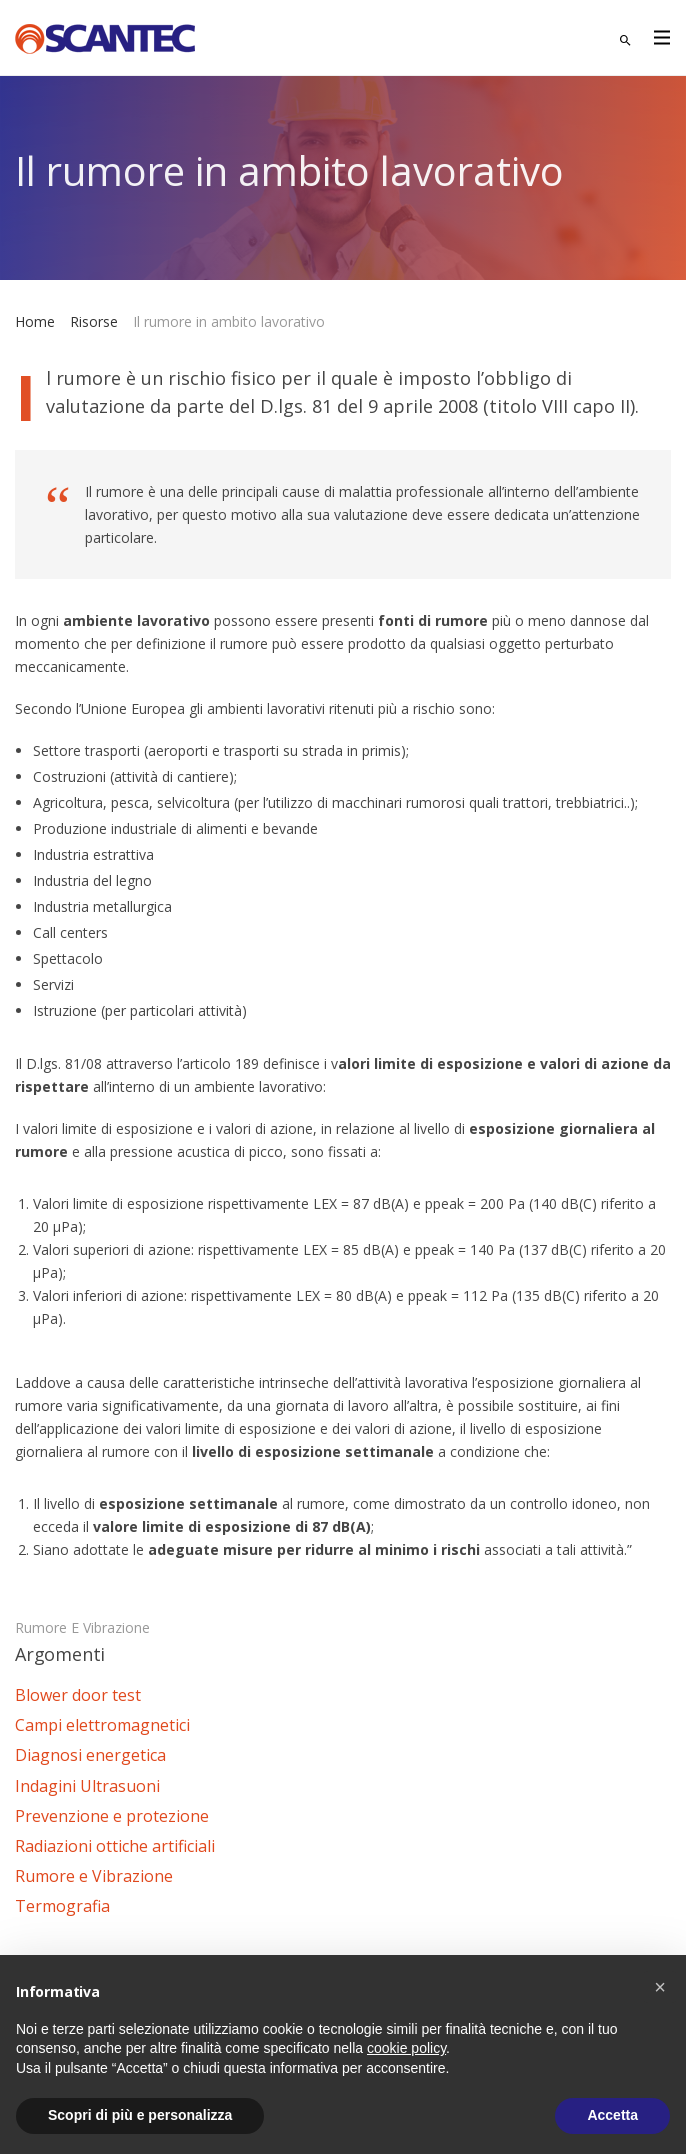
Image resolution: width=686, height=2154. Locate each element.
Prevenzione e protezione (112, 1816)
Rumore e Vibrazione (82, 1627)
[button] (660, 1987)
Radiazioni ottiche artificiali (115, 1846)
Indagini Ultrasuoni (87, 1786)
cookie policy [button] (406, 2048)
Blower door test (78, 1695)
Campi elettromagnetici (102, 1725)
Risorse (94, 321)
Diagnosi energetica (90, 1755)
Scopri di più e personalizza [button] (140, 2115)
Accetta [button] (612, 2115)
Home (35, 321)
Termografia (62, 1906)
